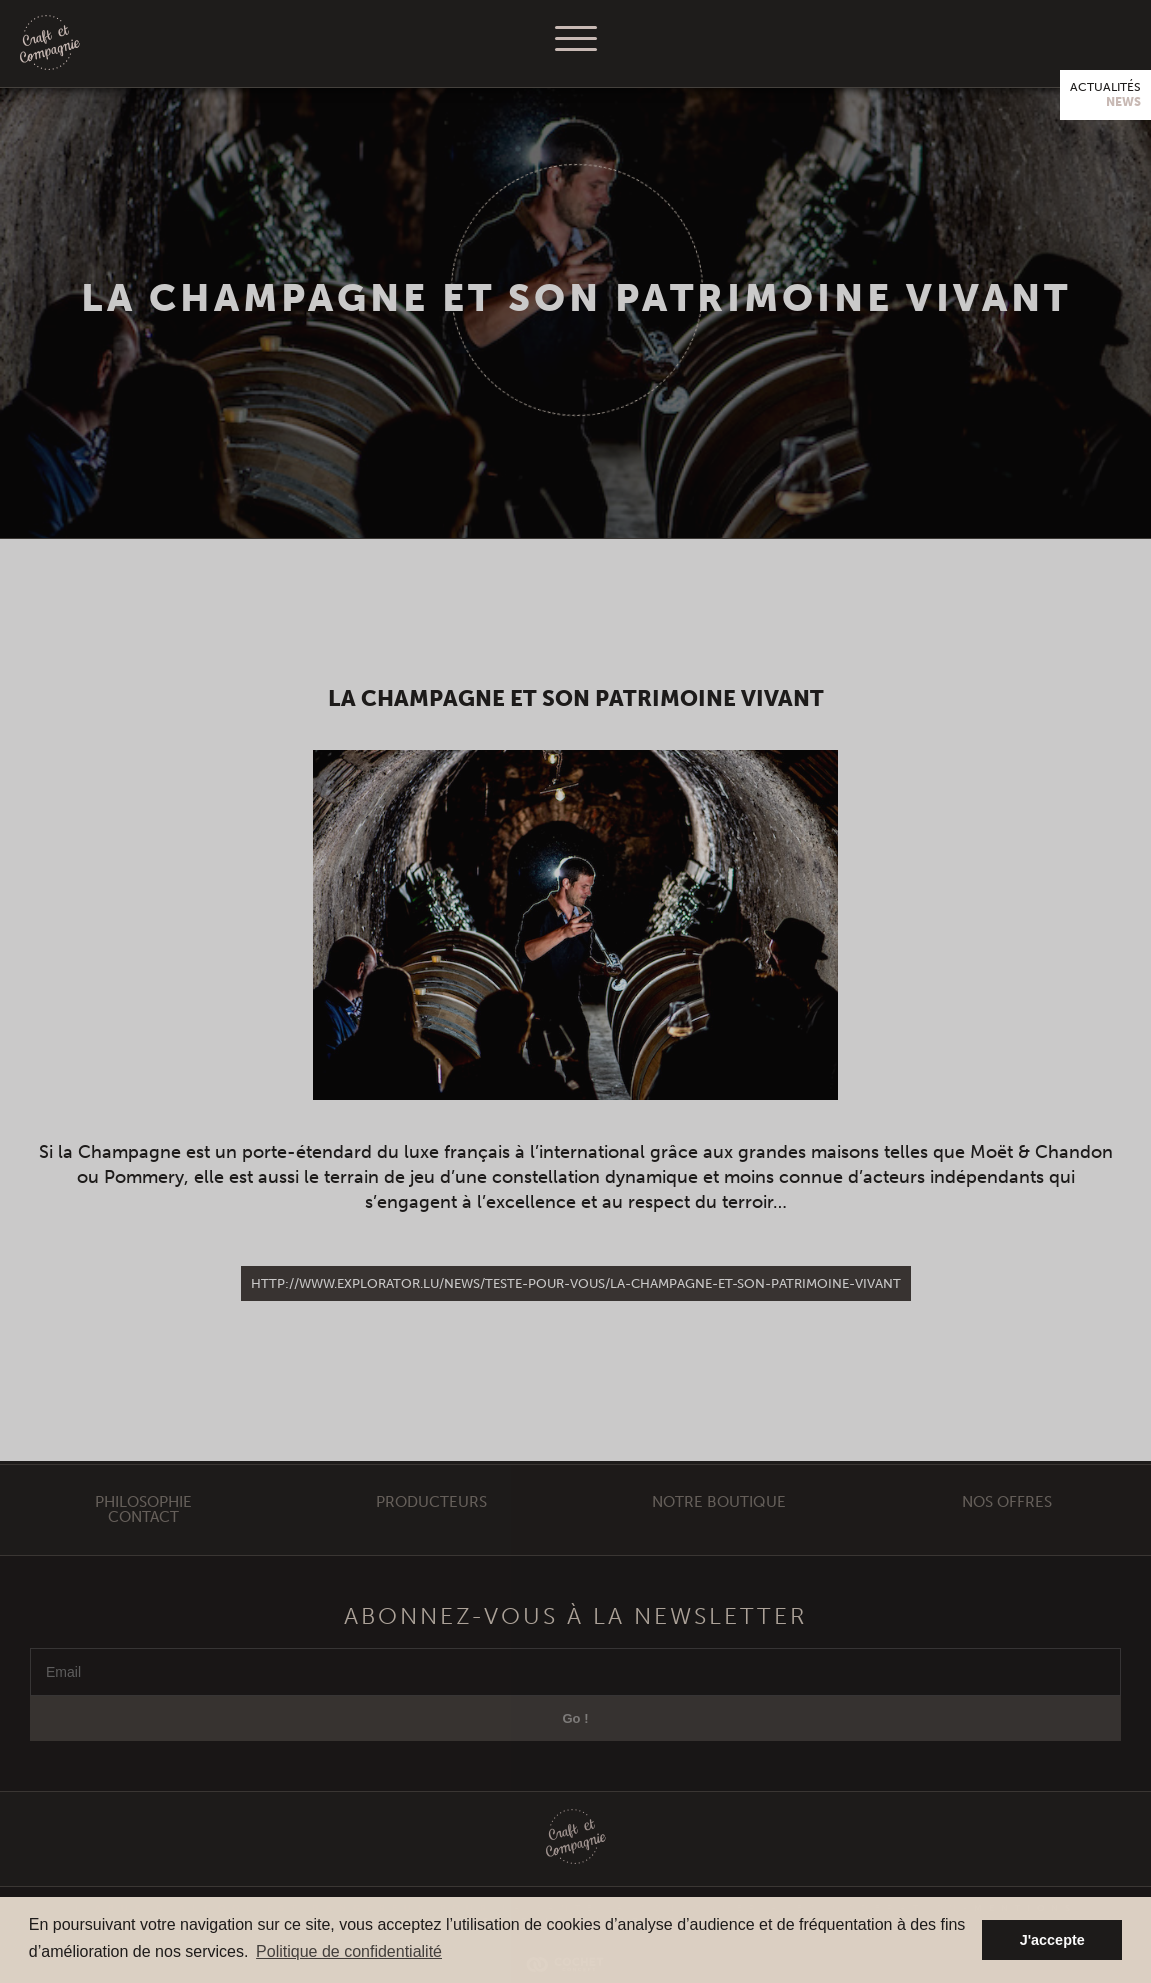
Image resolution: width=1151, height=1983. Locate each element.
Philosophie (143, 1521)
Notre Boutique (719, 1521)
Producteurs (431, 1521)
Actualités (1105, 95)
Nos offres (1007, 1521)
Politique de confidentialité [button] (349, 1951)
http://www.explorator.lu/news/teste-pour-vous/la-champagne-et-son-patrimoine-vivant (576, 1283)
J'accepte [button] (1052, 1940)
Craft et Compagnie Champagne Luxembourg (50, 43)
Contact (143, 1536)
